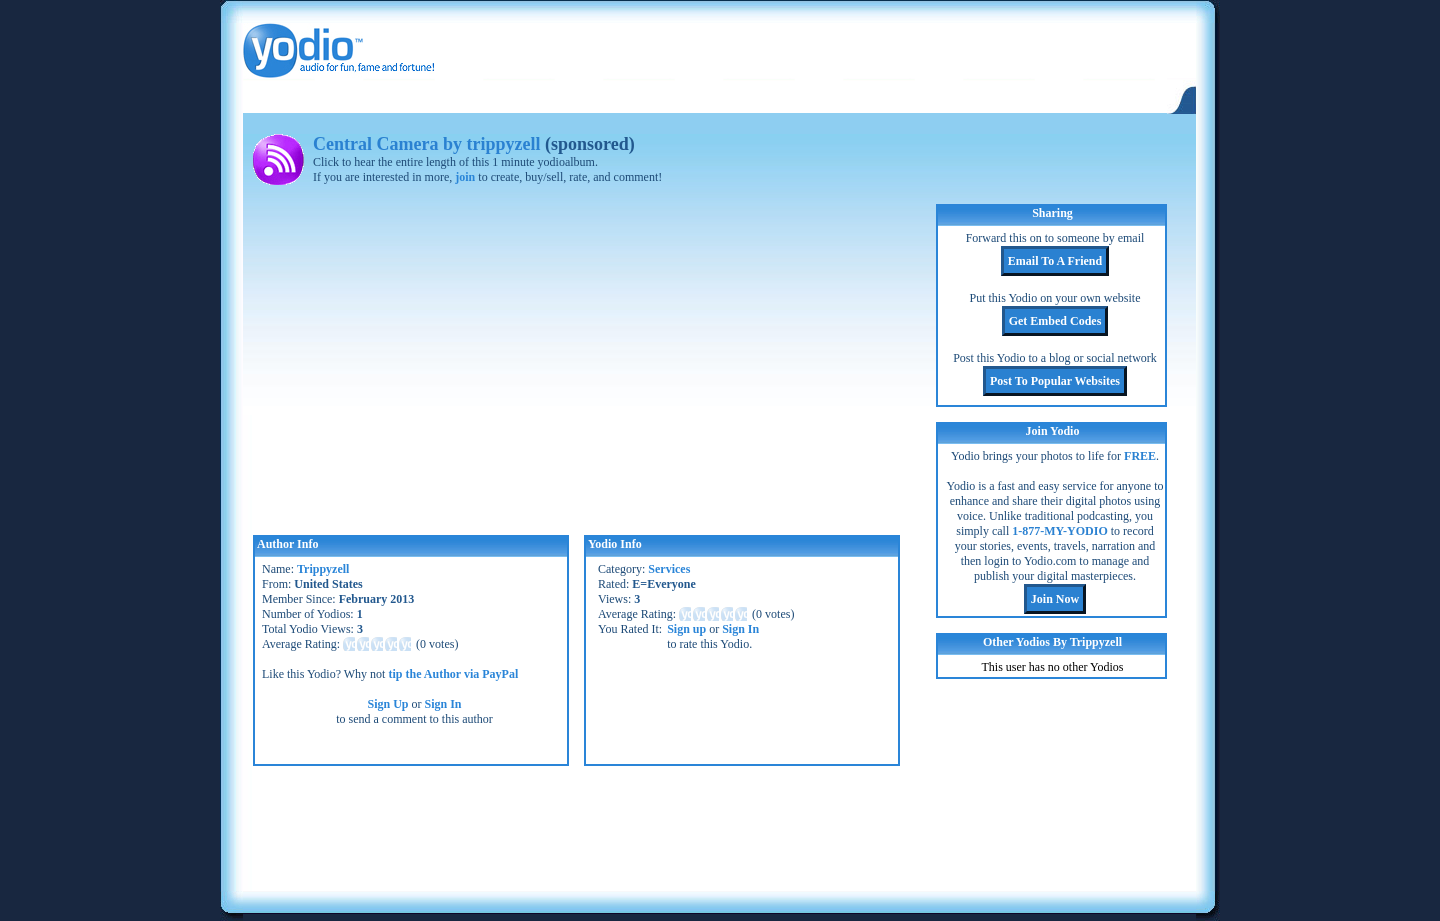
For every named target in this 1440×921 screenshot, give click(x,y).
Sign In (443, 704)
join (465, 177)
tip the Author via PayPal (453, 674)
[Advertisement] (719, 826)
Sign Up (387, 704)
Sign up (686, 629)
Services (669, 569)
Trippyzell (323, 569)
